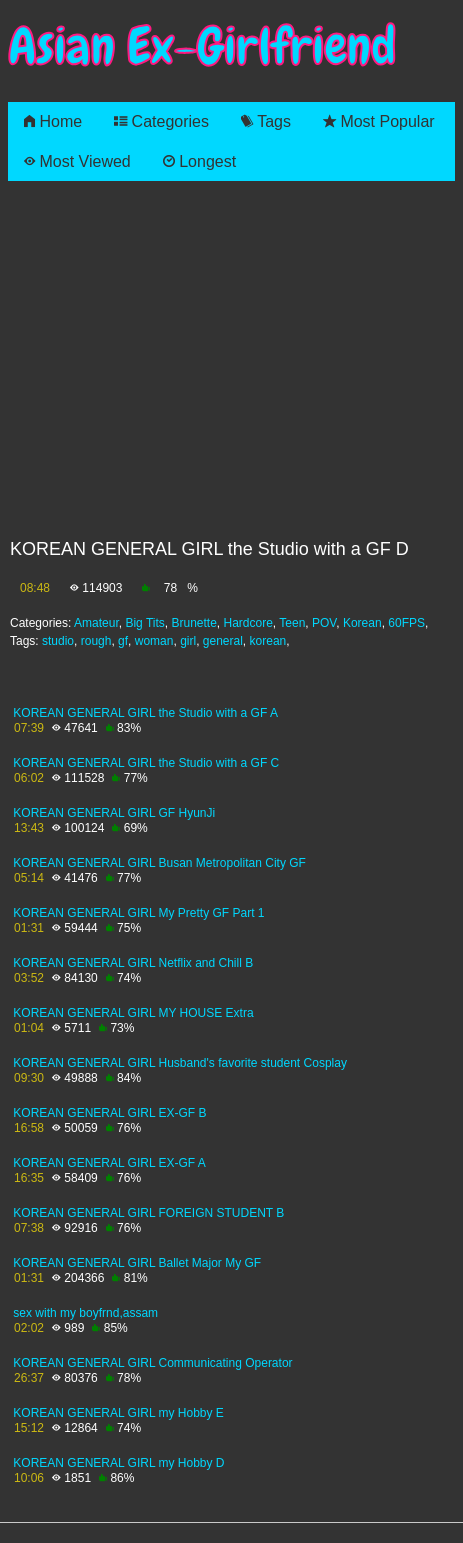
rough (96, 641)
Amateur (96, 623)
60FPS (406, 623)
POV (324, 623)
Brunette (193, 623)
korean (268, 641)
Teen (292, 623)
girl (188, 641)
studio (58, 641)
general (223, 641)
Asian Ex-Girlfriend (202, 46)
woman (154, 641)
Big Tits (144, 623)
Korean (362, 623)
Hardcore (248, 623)
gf (123, 641)
